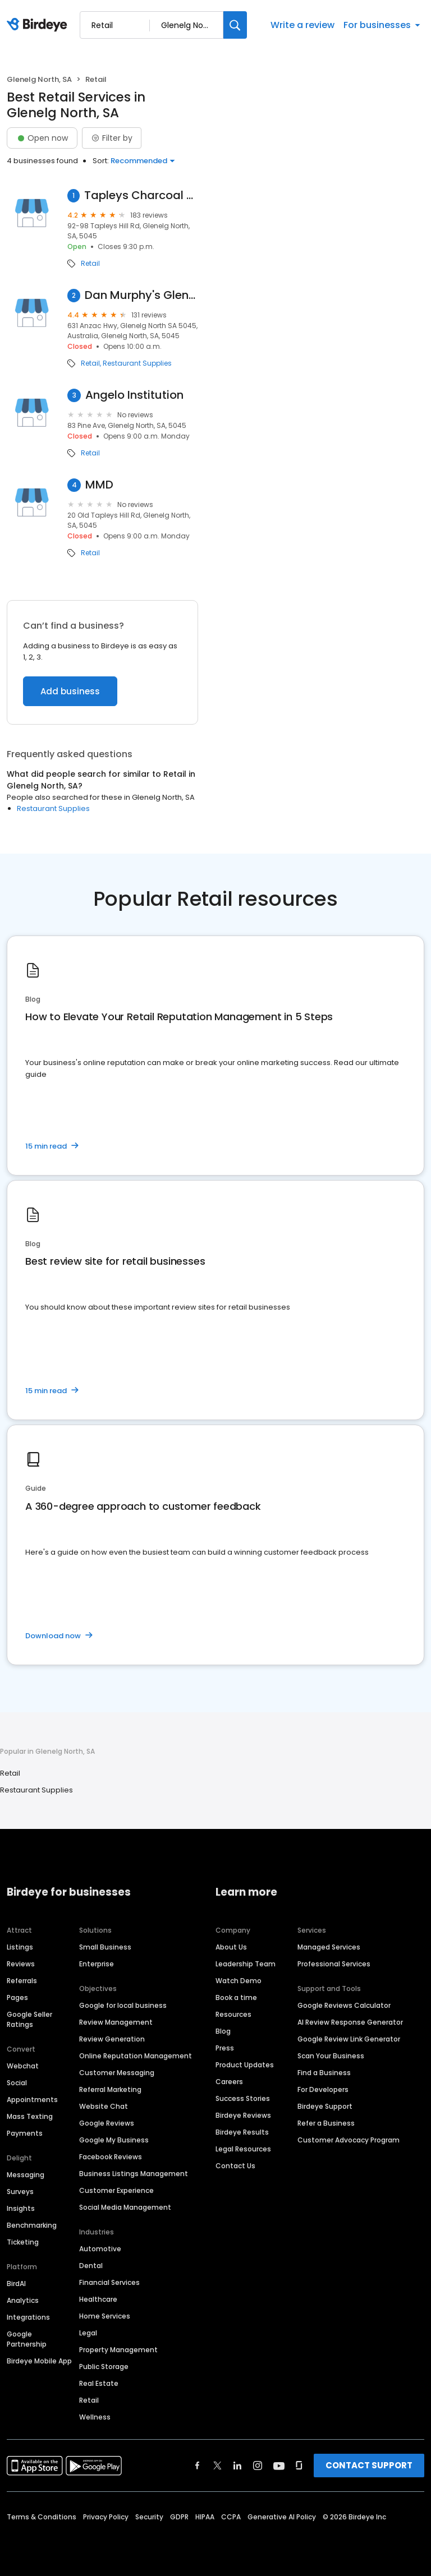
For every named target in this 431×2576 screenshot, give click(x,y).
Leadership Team (246, 1964)
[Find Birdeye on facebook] (197, 2465)
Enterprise (96, 1964)
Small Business (105, 1947)
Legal (88, 2333)
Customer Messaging (116, 2072)
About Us (231, 1947)
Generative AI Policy (281, 2517)
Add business (70, 691)
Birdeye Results (242, 2132)
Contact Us (235, 2166)
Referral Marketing (110, 2089)
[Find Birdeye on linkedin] (237, 2465)
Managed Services (328, 1947)
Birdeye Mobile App (39, 2361)
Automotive (100, 2249)
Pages (17, 1997)
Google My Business (114, 2140)
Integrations (28, 2317)
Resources (233, 2014)
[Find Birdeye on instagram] (257, 2465)
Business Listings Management (133, 2173)
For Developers (323, 2089)
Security (149, 2517)
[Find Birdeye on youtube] (279, 2465)
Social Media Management (125, 2207)
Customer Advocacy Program (348, 2140)
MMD (99, 485)
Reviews (21, 1964)
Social (17, 2082)
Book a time (236, 1997)
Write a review (302, 25)
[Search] (235, 25)
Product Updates (245, 2065)
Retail (90, 263)
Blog (223, 2031)
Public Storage (104, 2366)
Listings (20, 1947)
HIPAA (204, 2517)
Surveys (20, 2191)
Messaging (25, 2174)
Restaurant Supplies (137, 363)
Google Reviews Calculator (344, 2005)
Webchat (23, 2066)
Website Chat (103, 2106)
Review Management (116, 2022)
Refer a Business (326, 2123)
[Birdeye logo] (39, 25)
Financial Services (109, 2282)
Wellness (95, 2417)
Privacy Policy (106, 2517)
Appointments (32, 2099)
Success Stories (243, 2098)
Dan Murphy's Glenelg (141, 295)
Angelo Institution (134, 395)
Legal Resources (243, 2149)
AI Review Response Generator (350, 2022)
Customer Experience (116, 2190)
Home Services (104, 2316)
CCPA (231, 2517)
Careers (229, 2081)
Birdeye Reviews (243, 2115)
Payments (25, 2133)
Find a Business (324, 2072)
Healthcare (98, 2299)
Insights (21, 2208)
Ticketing (23, 2242)
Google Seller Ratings (29, 2019)
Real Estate (98, 2383)
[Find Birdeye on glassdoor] (299, 2465)
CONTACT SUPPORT (368, 2465)
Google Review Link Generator (348, 2039)
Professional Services (333, 1964)
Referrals (22, 1980)
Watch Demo (239, 1980)
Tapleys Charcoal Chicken (141, 195)
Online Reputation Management (135, 2056)
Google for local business (123, 2005)
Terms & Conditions (41, 2517)
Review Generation (112, 2039)
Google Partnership (27, 2339)
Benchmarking (32, 2225)
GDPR (179, 2517)
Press (225, 2048)
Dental (91, 2265)
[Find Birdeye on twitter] (217, 2465)
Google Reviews (106, 2123)
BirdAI (16, 2283)
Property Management (118, 2349)
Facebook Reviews (110, 2157)
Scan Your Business (330, 2056)
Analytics (23, 2300)
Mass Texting (30, 2116)
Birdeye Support (324, 2106)
